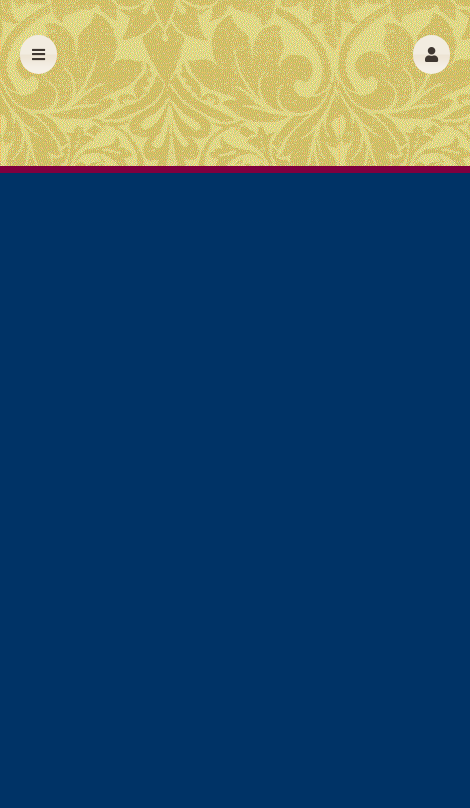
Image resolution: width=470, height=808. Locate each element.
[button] (431, 54)
